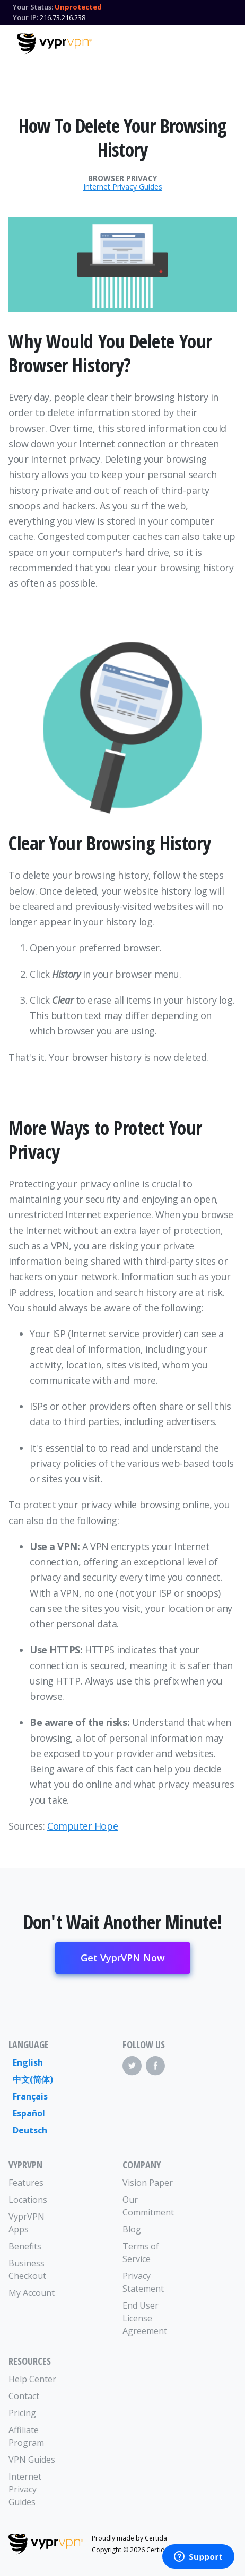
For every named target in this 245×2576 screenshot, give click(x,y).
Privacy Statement (143, 2282)
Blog (131, 2229)
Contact (23, 2396)
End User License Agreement (144, 2318)
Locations (27, 2199)
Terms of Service (140, 2252)
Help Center (32, 2379)
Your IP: (25, 17)
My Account (31, 2293)
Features (25, 2182)
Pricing (22, 2413)
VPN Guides (31, 2459)
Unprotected (78, 7)
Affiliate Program (26, 2436)
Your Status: (33, 7)
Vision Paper (147, 2182)
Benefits (24, 2246)
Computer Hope (82, 1826)
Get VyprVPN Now (123, 1957)
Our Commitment (148, 2206)
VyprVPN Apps (26, 2223)
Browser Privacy (122, 178)
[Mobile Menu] (219, 42)
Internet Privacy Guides (122, 187)
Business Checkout (27, 2269)
